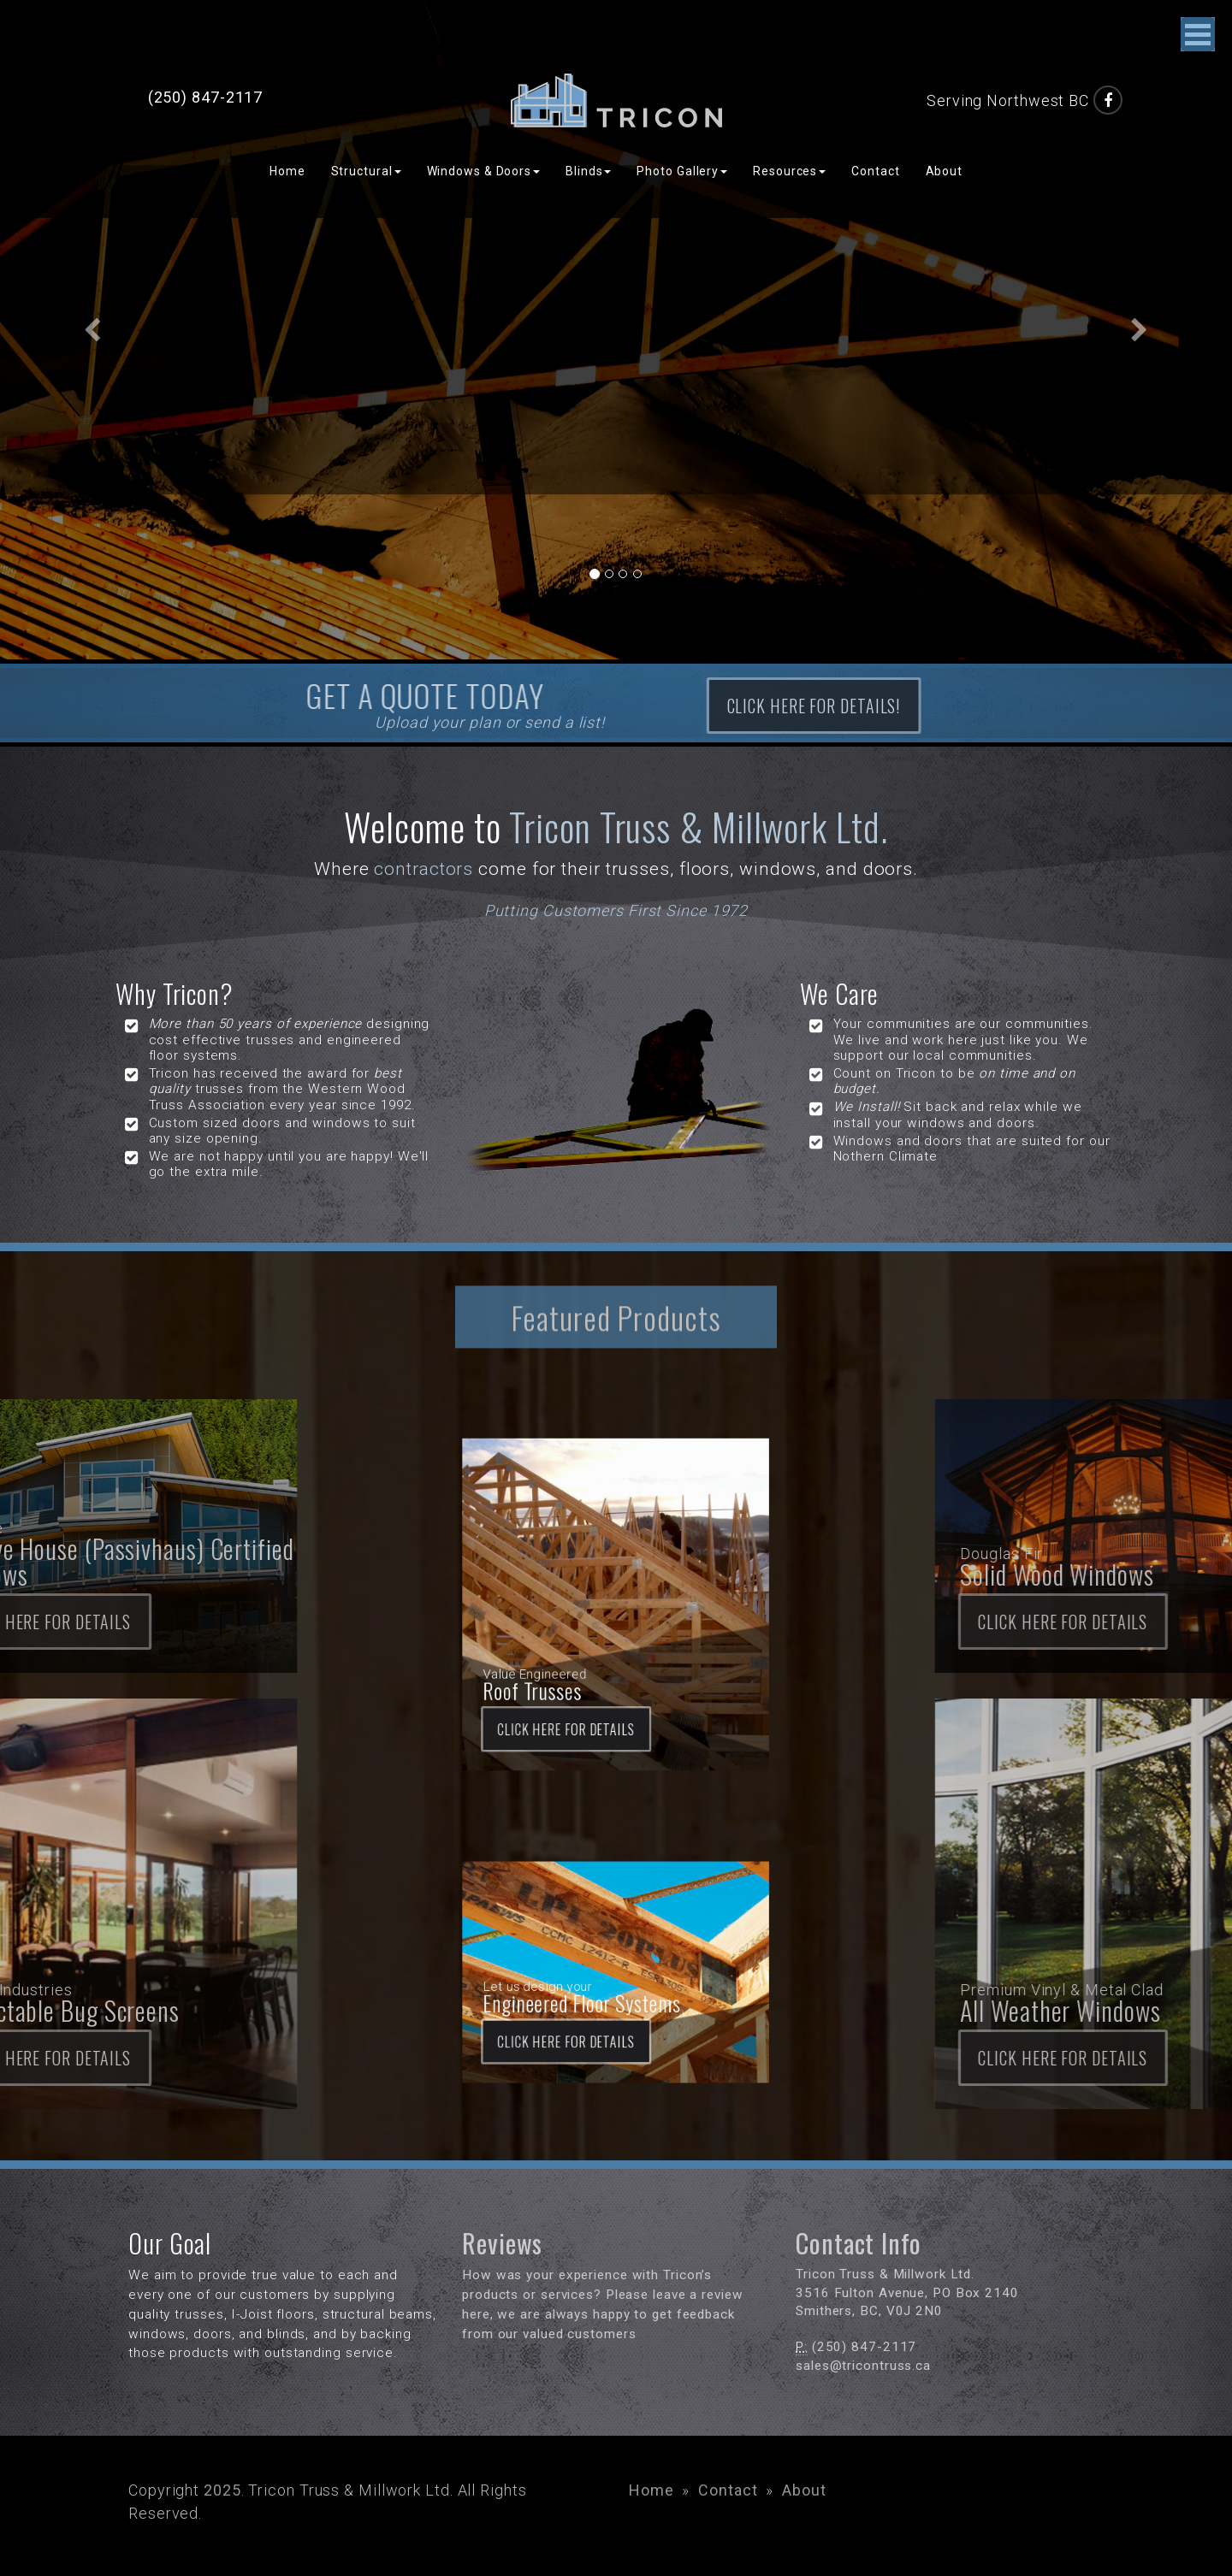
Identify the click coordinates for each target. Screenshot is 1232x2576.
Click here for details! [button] (941, 705)
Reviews (502, 2243)
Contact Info (858, 2243)
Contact (875, 171)
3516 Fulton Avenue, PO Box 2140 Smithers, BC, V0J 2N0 (907, 2292)
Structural (366, 171)
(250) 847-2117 (206, 97)
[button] (92, 330)
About (944, 171)
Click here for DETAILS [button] (592, 1663)
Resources (789, 171)
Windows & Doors (484, 171)
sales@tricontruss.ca (863, 2365)
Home (287, 171)
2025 (222, 2490)
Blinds (588, 171)
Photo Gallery (682, 171)
